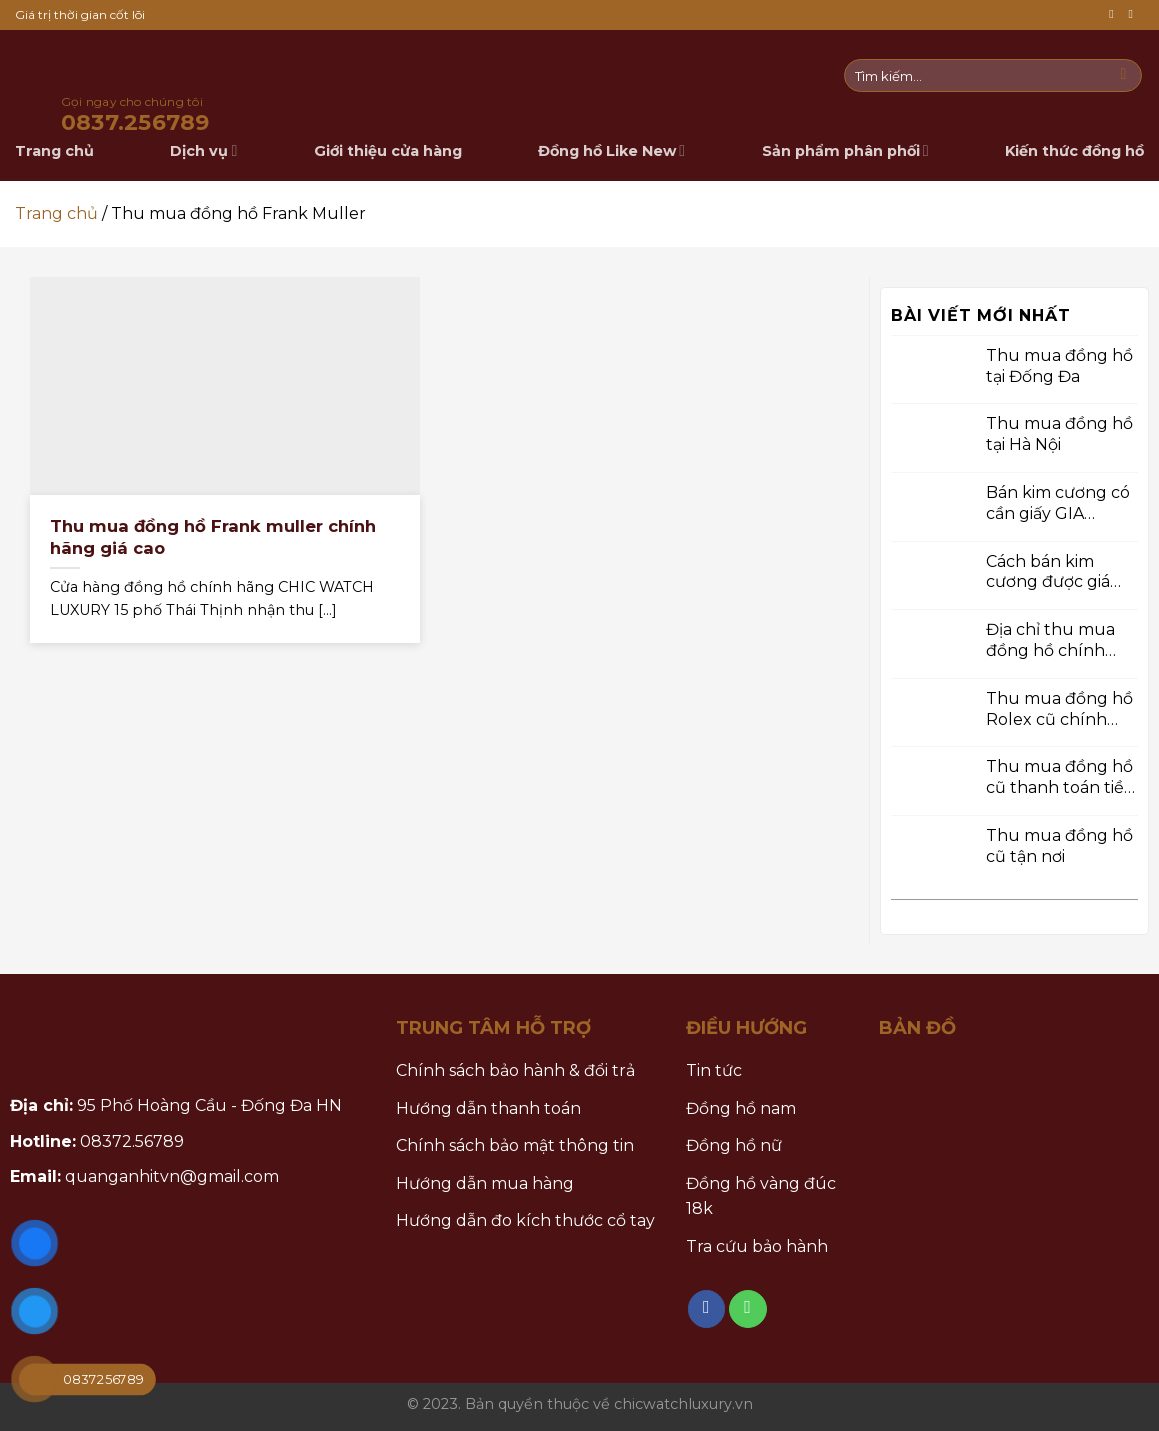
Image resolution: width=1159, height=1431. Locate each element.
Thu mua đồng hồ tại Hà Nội (1059, 434)
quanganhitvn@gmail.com (172, 1176)
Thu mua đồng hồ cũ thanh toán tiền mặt (1060, 778)
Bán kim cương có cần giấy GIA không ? (1058, 504)
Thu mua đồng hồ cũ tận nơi (1059, 846)
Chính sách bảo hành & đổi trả (515, 1070)
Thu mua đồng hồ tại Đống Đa (1059, 365)
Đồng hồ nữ (734, 1145)
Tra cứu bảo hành (757, 1246)
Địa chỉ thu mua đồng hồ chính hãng (1050, 641)
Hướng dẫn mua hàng (485, 1183)
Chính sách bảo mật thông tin (515, 1145)
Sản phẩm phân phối (845, 150)
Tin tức (714, 1070)
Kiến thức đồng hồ (1074, 151)
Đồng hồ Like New (611, 150)
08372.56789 (132, 1141)
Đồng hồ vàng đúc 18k (761, 1196)
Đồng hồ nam (741, 1108)
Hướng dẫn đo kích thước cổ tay (525, 1220)
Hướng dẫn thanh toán (488, 1108)
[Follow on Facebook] (1115, 14)
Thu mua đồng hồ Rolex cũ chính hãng (1059, 709)
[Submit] (1123, 76)
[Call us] (1134, 14)
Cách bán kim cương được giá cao (1048, 572)
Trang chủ (56, 213)
